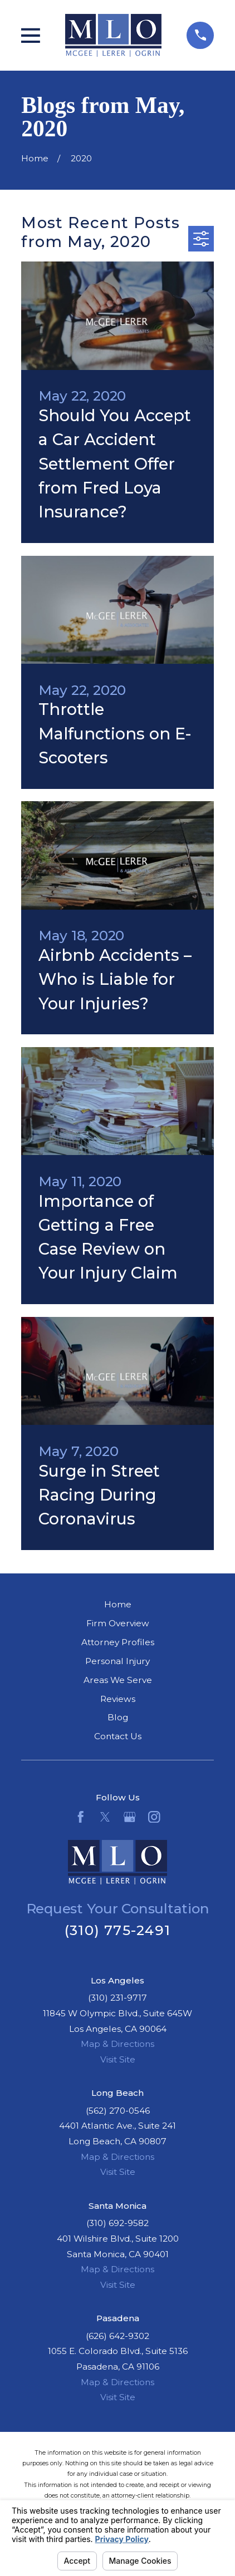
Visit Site (117, 2059)
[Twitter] (105, 1817)
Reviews (117, 1699)
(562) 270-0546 (118, 2110)
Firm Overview (117, 1623)
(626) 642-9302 (117, 2336)
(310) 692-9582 (117, 2223)
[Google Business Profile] (130, 1817)
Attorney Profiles (117, 1642)
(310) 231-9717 (117, 1997)
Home (117, 1604)
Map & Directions (117, 2044)
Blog (117, 1717)
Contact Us (117, 1736)
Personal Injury (117, 1661)
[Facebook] (81, 1817)
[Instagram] (154, 1817)
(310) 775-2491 (117, 1930)
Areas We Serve (118, 1680)
